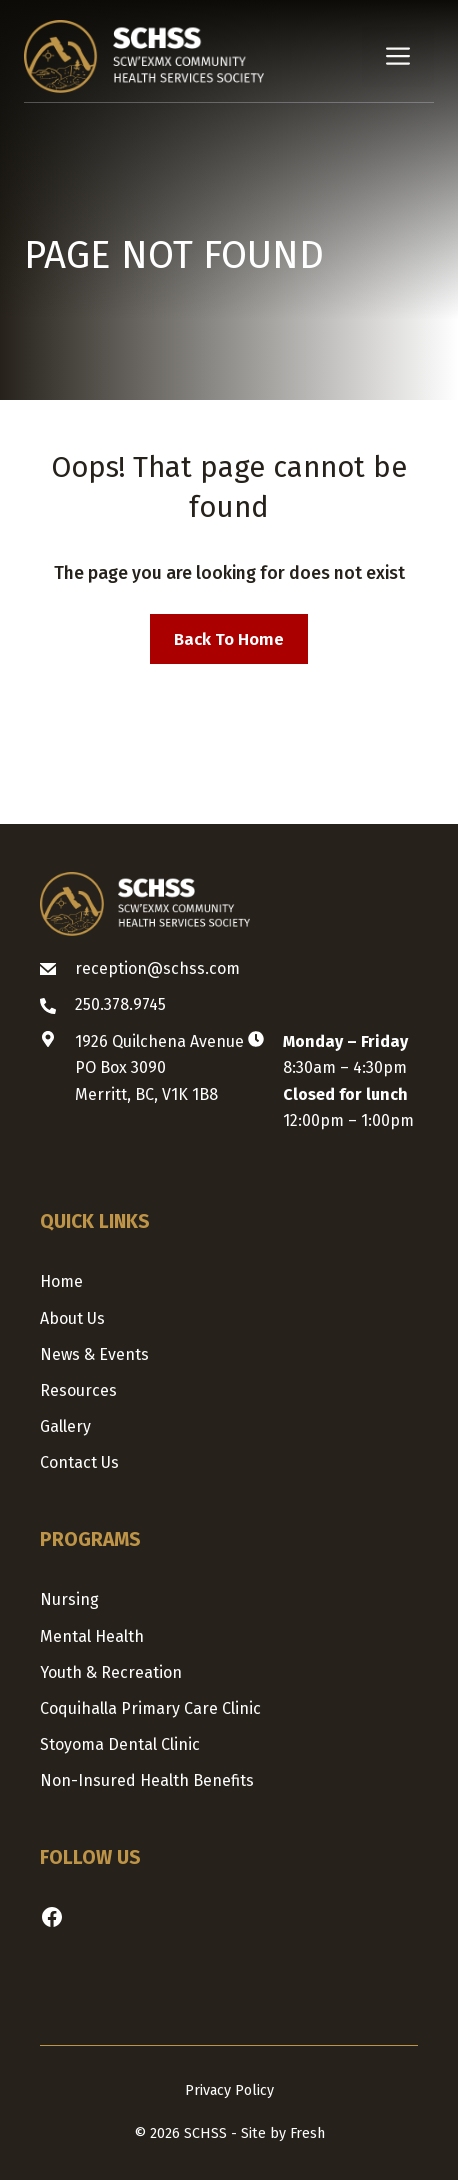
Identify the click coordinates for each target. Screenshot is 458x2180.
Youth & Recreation (111, 1672)
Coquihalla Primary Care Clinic (150, 1708)
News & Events (94, 1354)
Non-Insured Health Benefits (147, 1780)
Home (61, 1281)
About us (72, 1318)
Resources (78, 1390)
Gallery (65, 1426)
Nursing (69, 1599)
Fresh (307, 2133)
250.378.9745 (120, 1004)
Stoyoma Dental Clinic (120, 1744)
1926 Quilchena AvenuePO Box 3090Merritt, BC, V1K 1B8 (159, 1068)
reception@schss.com (157, 968)
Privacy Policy (229, 2090)
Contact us (79, 1462)
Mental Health (92, 1636)
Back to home (229, 639)
